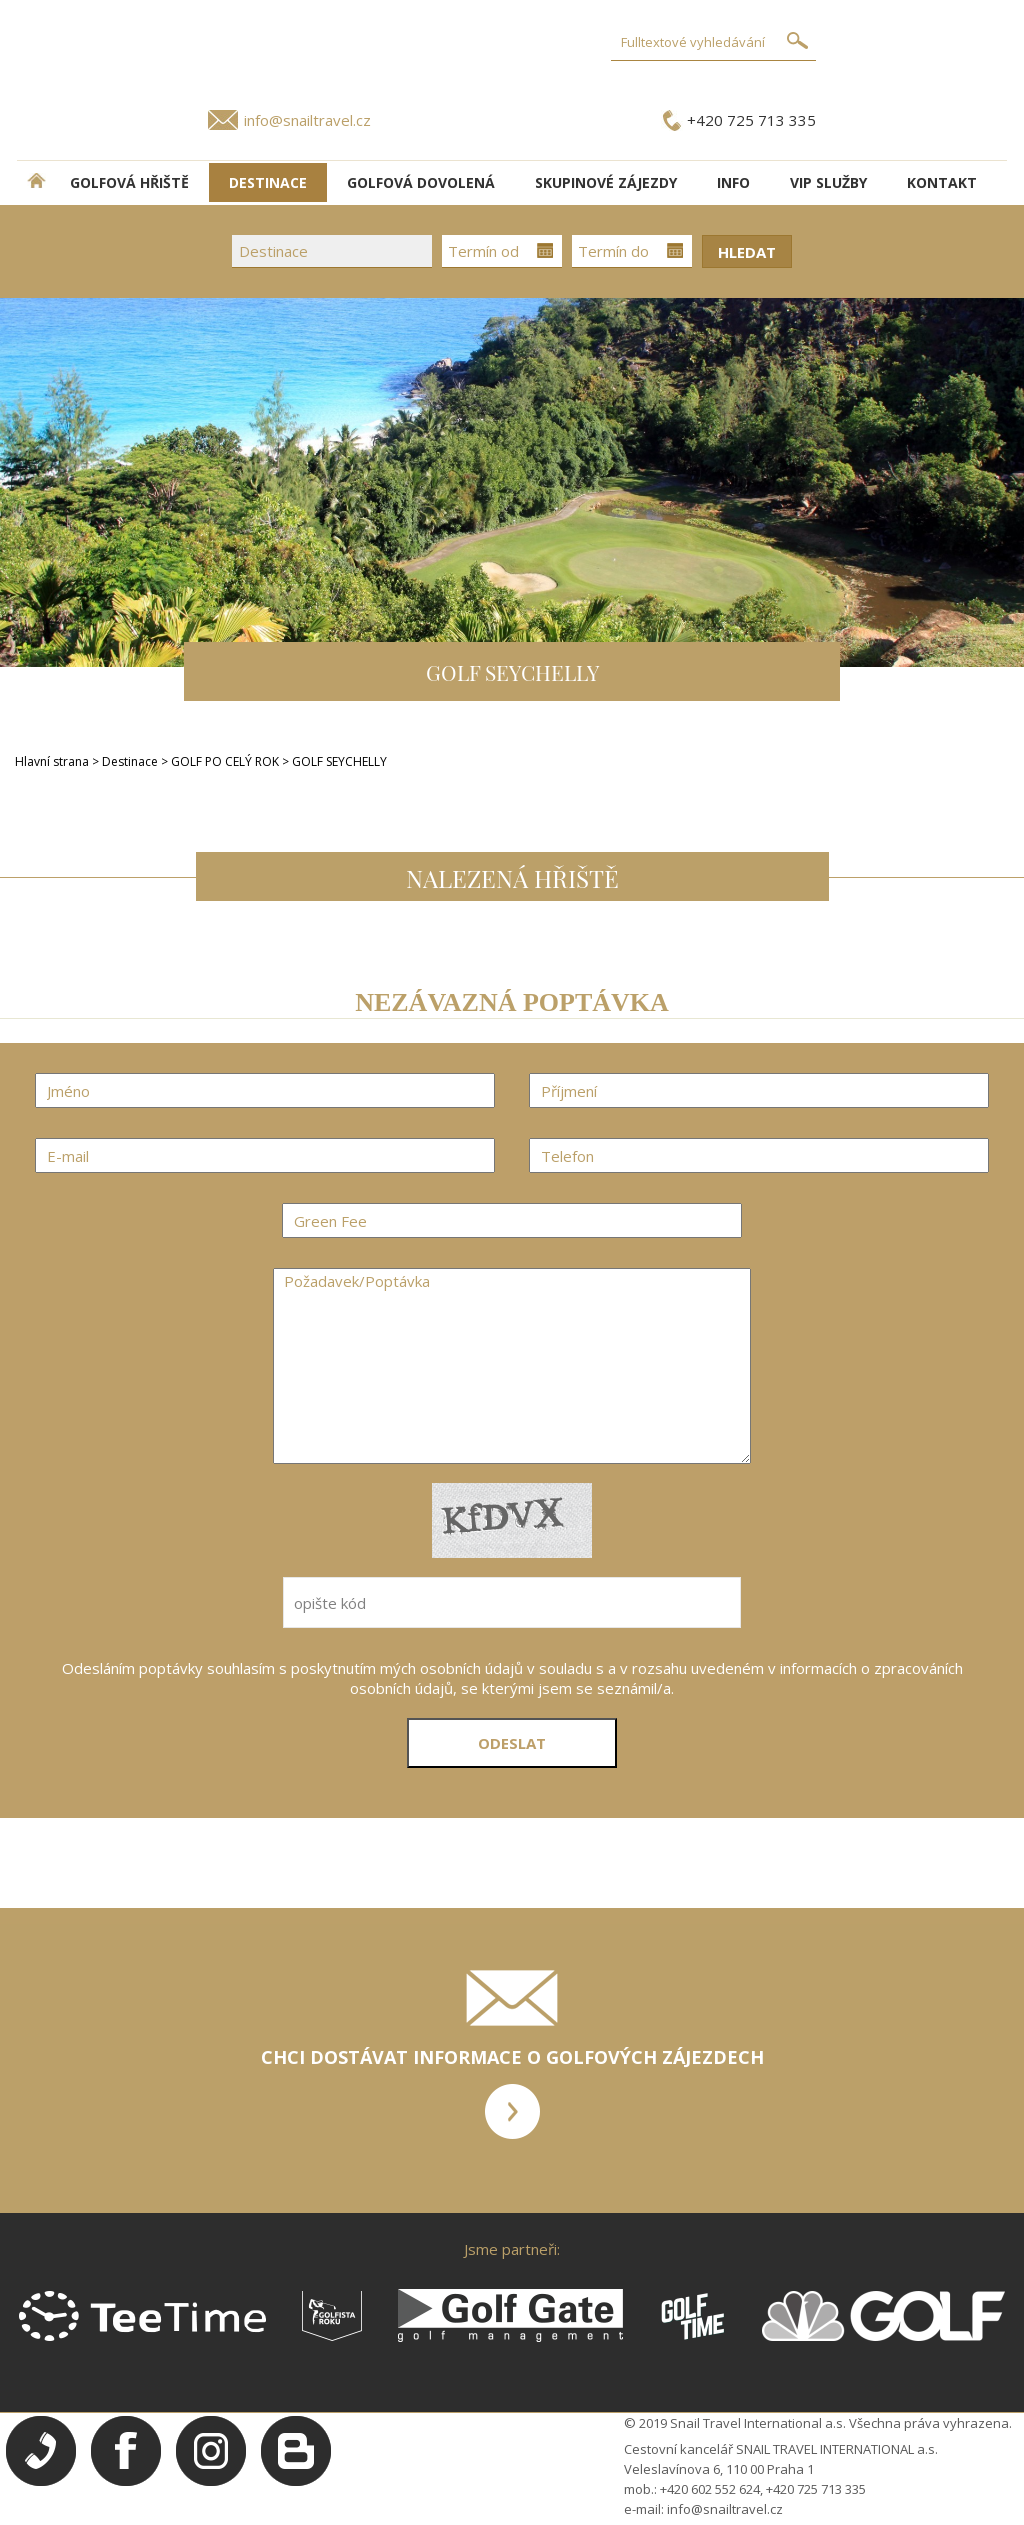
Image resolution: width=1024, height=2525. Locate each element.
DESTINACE (268, 182)
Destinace (130, 761)
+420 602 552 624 (710, 2489)
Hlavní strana (52, 761)
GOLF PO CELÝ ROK (226, 761)
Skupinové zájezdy (606, 182)
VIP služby (828, 182)
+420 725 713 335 (751, 120)
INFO (733, 182)
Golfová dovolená (421, 182)
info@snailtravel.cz (307, 120)
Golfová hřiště (129, 182)
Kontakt (942, 182)
